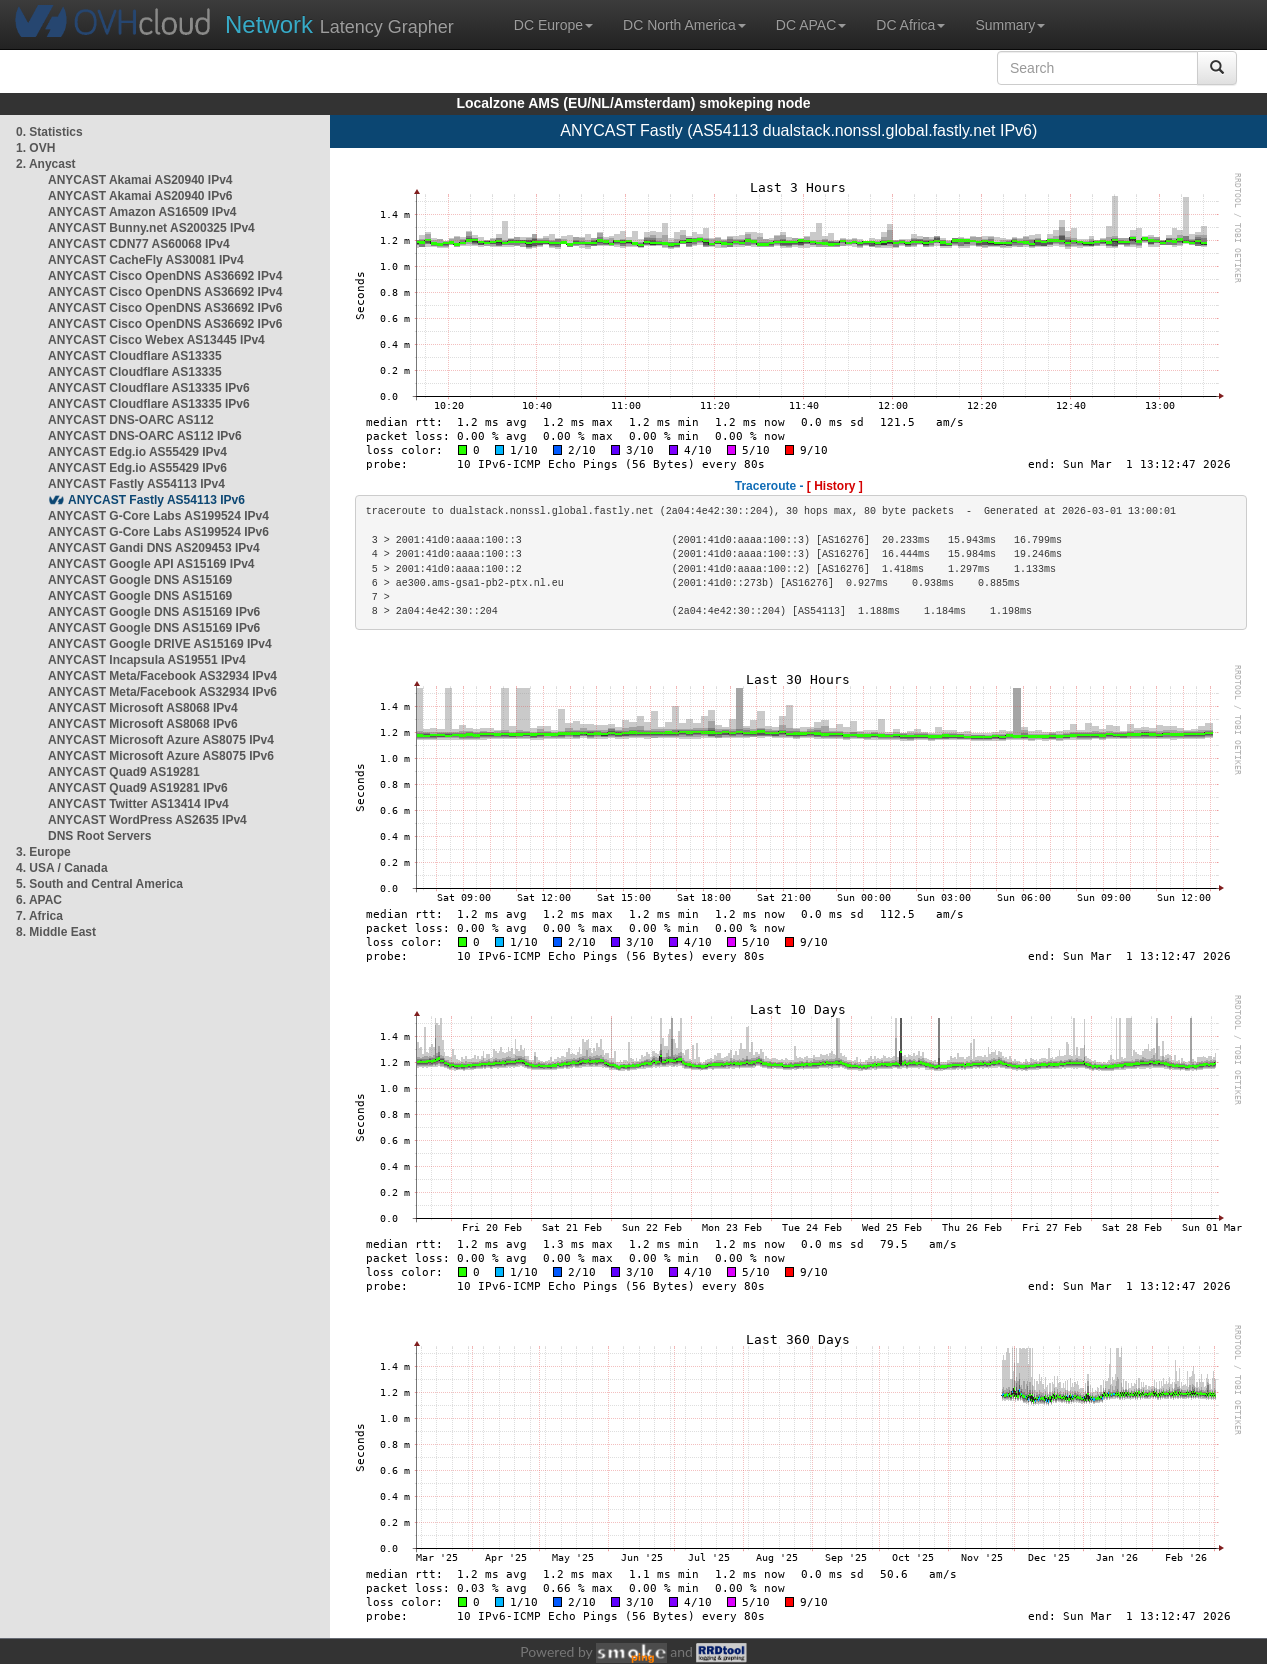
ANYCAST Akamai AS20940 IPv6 (140, 196)
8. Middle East (56, 932)
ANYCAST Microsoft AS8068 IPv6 (143, 724)
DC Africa (910, 25)
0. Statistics (49, 132)
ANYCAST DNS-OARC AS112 (131, 420)
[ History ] (835, 486)
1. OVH (35, 148)
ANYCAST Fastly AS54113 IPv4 (136, 484)
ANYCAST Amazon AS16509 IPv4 (142, 212)
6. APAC (39, 900)
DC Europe (553, 25)
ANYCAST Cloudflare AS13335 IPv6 (149, 388)
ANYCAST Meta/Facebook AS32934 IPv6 (162, 692)
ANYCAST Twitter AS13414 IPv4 (138, 804)
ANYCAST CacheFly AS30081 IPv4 (146, 260)
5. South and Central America (99, 884)
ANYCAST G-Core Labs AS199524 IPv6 (158, 532)
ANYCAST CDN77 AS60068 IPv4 (139, 244)
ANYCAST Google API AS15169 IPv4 (151, 564)
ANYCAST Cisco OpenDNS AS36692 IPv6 (165, 308)
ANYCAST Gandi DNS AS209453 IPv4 (154, 548)
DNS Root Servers (99, 836)
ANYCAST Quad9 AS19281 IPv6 (138, 788)
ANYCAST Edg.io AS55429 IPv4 (137, 452)
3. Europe (43, 852)
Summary (1010, 25)
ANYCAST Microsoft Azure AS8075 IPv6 (161, 756)
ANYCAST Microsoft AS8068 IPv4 (143, 708)
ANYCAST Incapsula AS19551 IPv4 (147, 660)
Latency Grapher (339, 24)
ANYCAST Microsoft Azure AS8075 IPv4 (161, 740)
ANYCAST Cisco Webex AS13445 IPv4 (156, 340)
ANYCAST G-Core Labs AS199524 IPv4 (158, 516)
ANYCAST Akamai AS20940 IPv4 (140, 180)
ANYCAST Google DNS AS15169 (140, 580)
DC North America (684, 25)
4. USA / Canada (62, 868)
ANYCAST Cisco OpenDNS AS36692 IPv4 (165, 276)
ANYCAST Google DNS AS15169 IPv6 (154, 612)
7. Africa (39, 916)
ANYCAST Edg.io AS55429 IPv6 (137, 468)
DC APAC (811, 25)
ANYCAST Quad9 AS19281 (124, 772)
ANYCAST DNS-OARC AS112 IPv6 (145, 436)
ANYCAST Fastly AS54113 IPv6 (156, 500)
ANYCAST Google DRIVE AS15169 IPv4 (160, 644)
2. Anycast (46, 164)
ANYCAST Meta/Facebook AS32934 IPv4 (162, 676)
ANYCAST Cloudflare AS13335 (135, 356)
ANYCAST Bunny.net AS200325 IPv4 (151, 228)
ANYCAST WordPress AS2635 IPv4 (147, 820)
